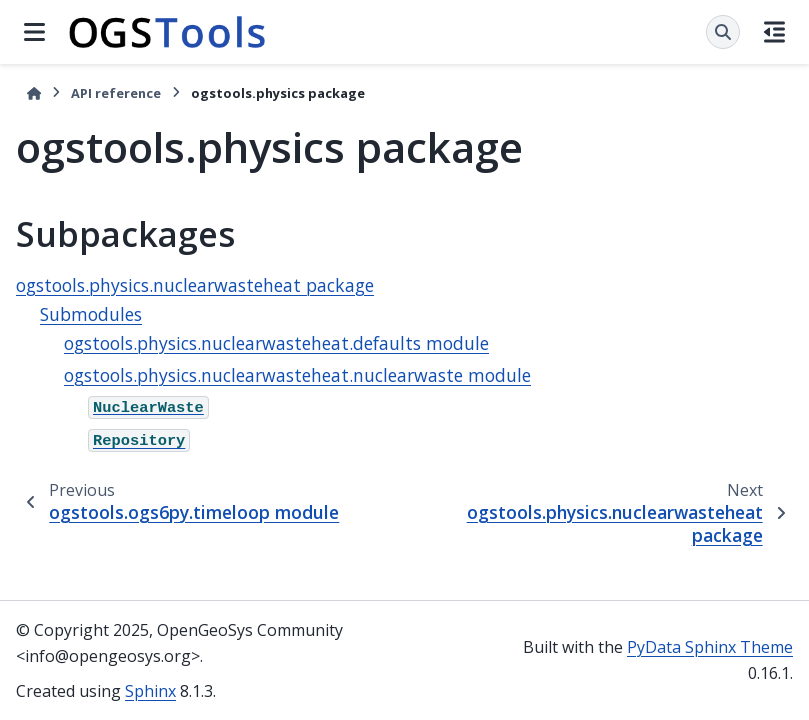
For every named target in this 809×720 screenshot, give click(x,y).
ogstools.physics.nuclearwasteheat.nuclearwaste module (297, 375)
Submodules (91, 314)
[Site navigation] (34, 32)
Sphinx (150, 691)
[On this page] (774, 32)
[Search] (723, 32)
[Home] (34, 93)
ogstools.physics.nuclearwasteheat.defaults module (276, 343)
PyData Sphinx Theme (710, 647)
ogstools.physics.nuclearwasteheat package (195, 285)
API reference (116, 93)
